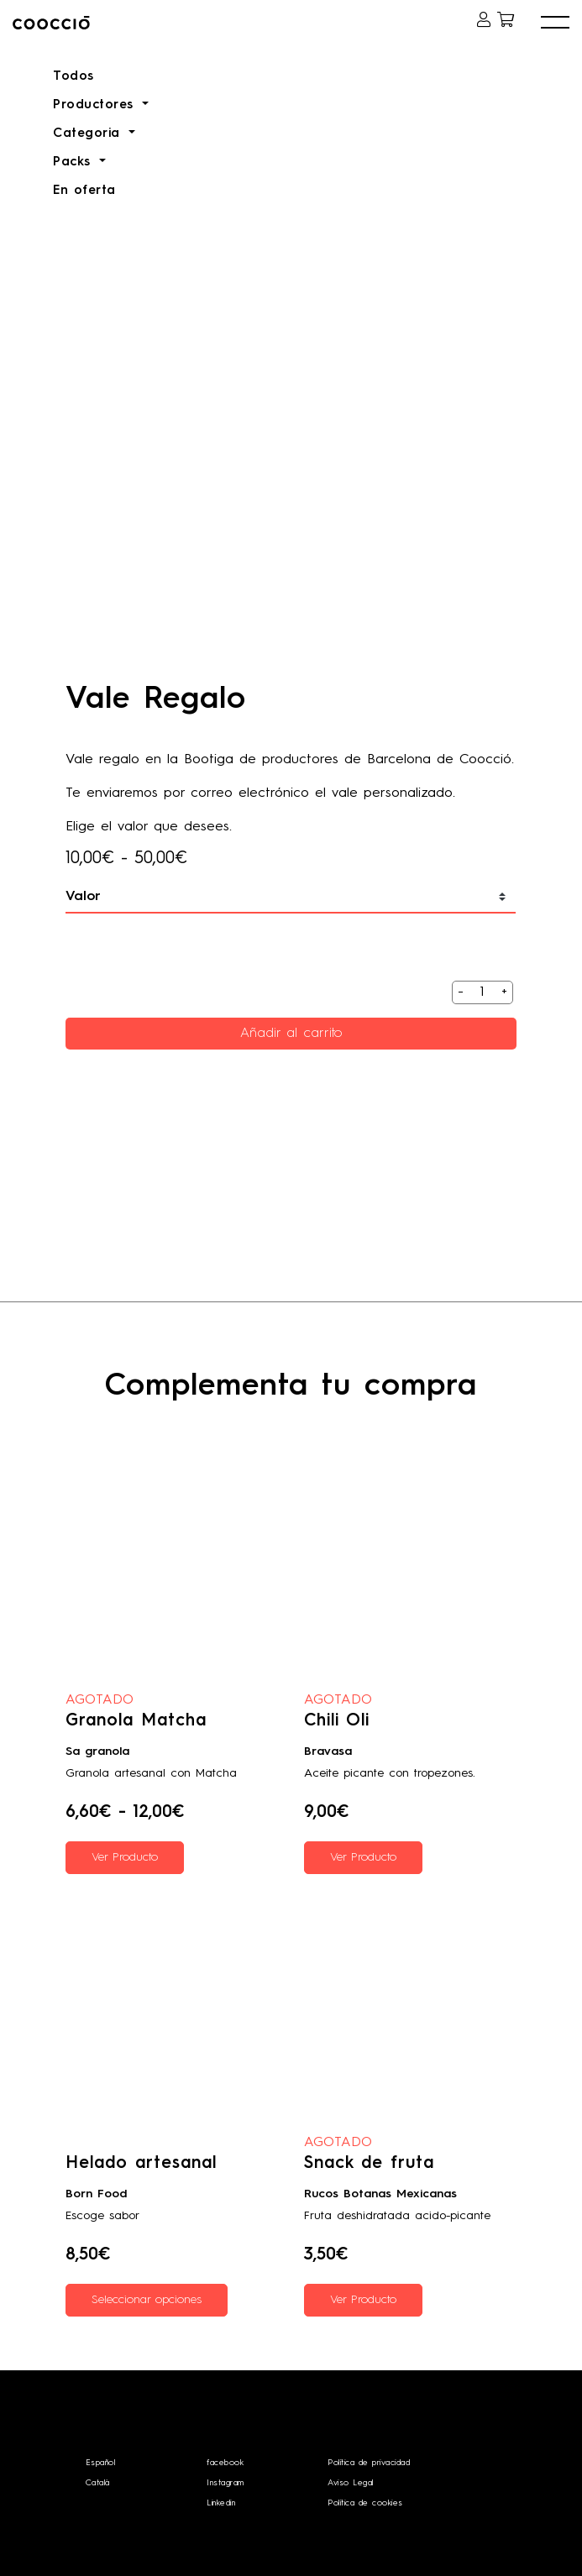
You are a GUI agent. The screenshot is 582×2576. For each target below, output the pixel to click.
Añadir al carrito (291, 1033)
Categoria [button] (89, 134)
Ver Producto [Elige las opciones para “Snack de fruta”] (363, 2300)
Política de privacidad (369, 2462)
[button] (555, 23)
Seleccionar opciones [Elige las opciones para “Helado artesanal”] (147, 2300)
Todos (73, 77)
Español (101, 2462)
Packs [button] (74, 162)
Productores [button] (96, 105)
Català (98, 2483)
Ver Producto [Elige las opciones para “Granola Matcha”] (125, 1857)
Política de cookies (365, 2503)
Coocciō (85, 22)
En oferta (84, 191)
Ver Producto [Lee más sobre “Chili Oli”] (363, 1857)
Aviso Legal (351, 2483)
